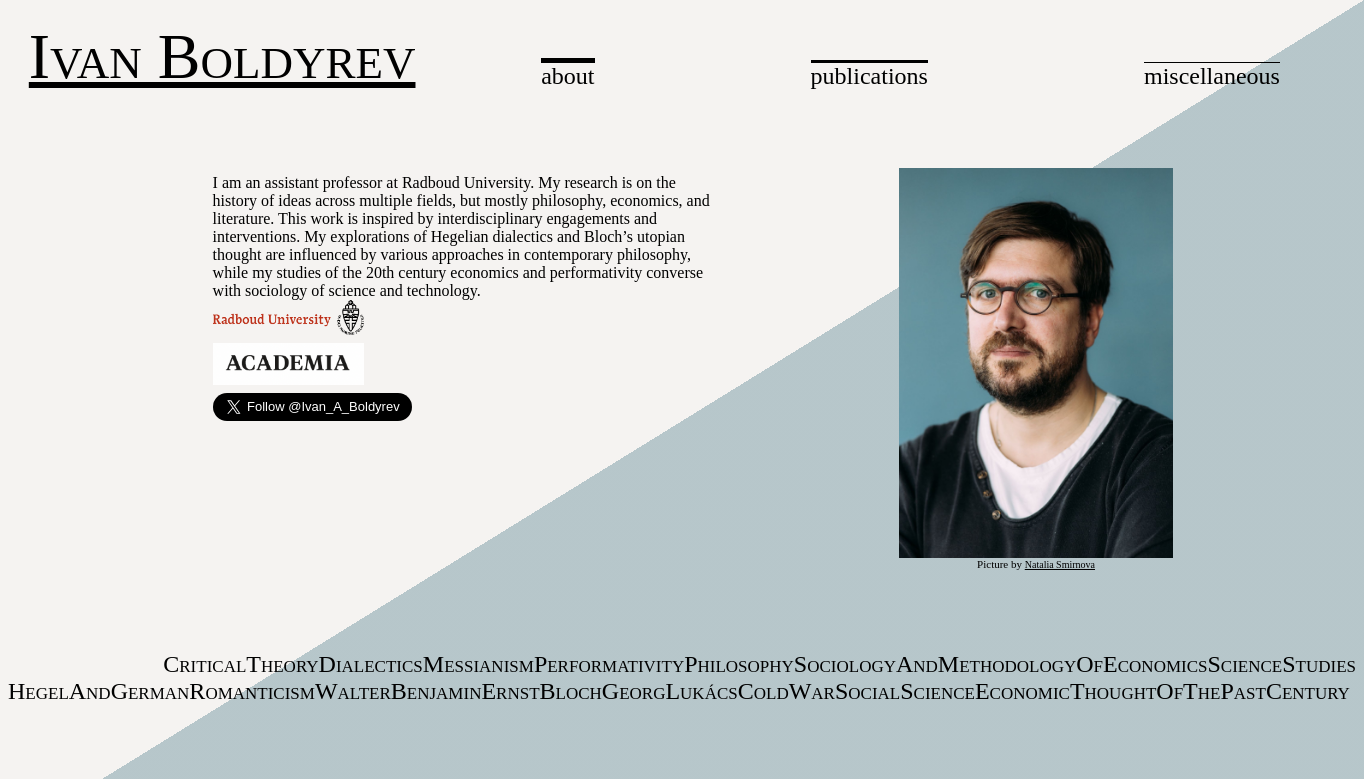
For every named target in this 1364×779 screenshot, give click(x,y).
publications (869, 76)
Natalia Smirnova (1060, 564)
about (567, 76)
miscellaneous (1212, 76)
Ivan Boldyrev (222, 56)
